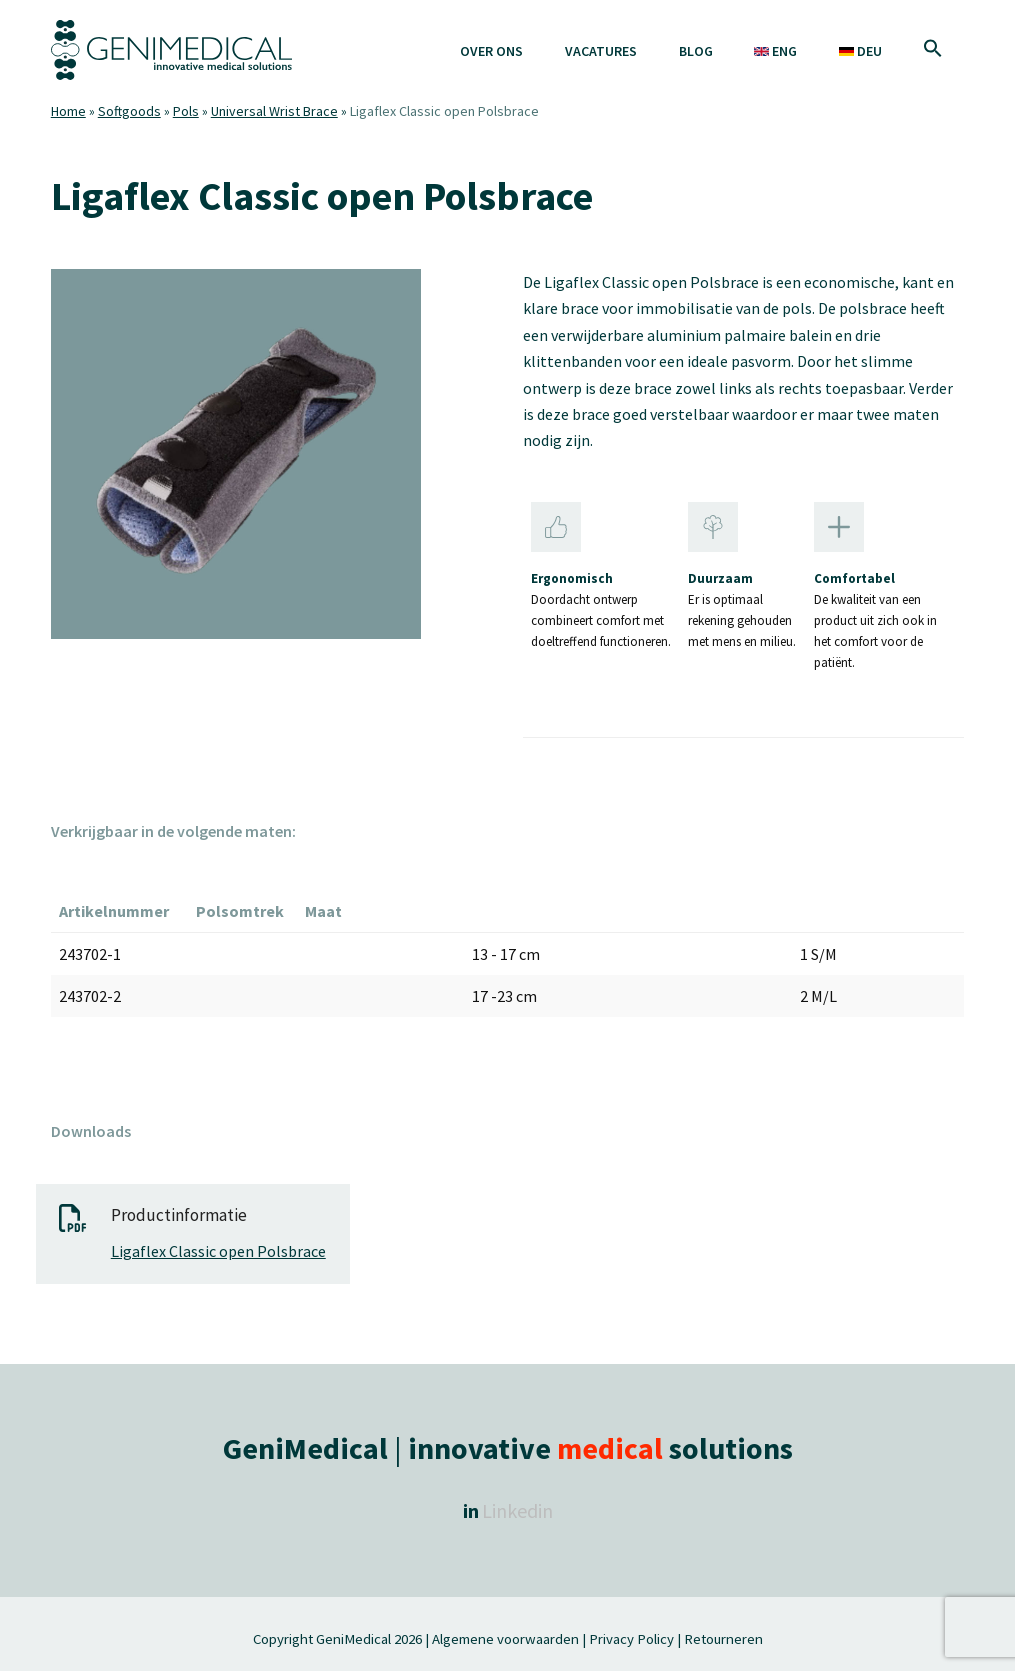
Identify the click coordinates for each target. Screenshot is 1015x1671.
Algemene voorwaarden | (509, 1638)
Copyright (284, 1638)
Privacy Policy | (635, 1638)
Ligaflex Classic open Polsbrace (218, 1251)
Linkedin (517, 1510)
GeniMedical (353, 1638)
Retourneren (723, 1638)
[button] (934, 50)
